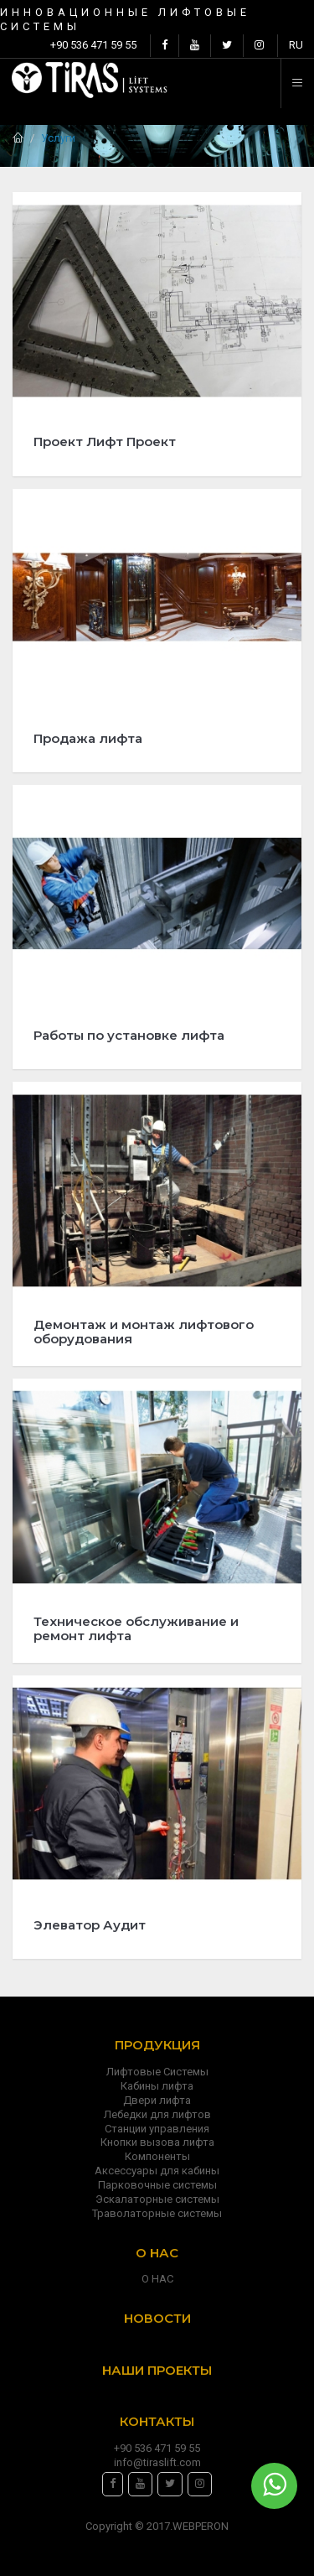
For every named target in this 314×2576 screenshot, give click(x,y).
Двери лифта (157, 2100)
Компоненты (157, 2156)
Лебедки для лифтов (157, 2114)
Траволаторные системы (157, 2213)
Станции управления (157, 2128)
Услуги (58, 138)
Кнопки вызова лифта (157, 2142)
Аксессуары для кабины (157, 2170)
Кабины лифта (157, 2086)
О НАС (157, 2278)
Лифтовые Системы (157, 2071)
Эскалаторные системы (157, 2199)
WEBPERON (200, 2526)
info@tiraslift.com (157, 2462)
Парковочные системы (157, 2185)
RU (296, 45)
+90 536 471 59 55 (93, 45)
